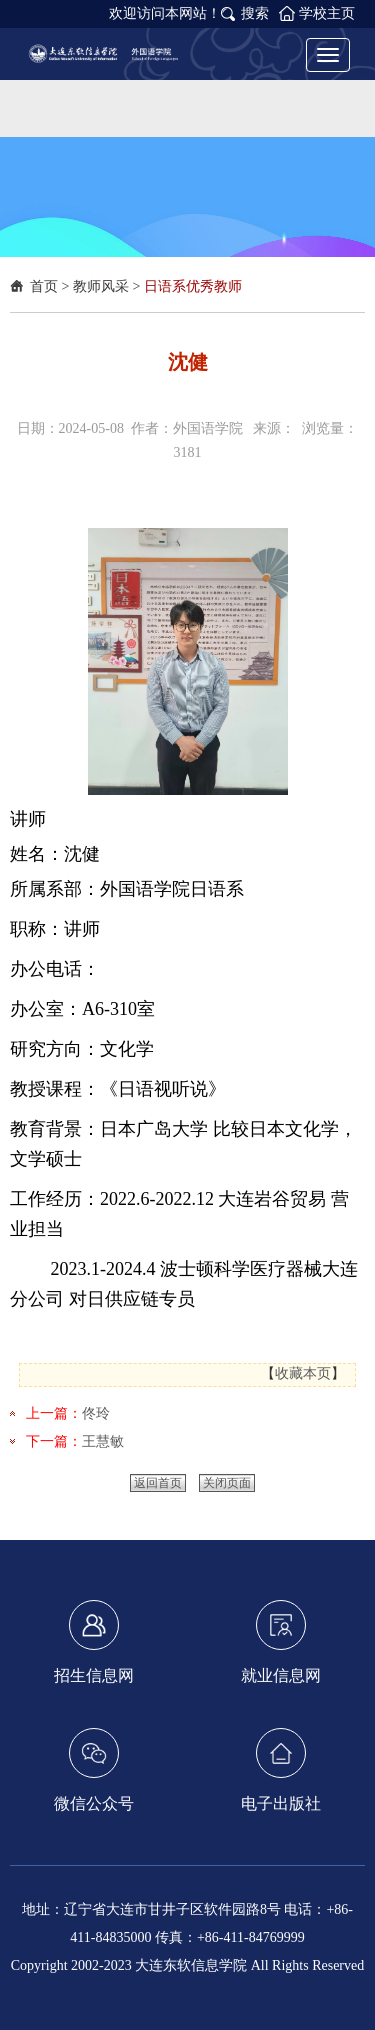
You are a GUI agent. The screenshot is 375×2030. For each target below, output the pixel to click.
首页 (44, 286)
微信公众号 (94, 1770)
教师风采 (101, 286)
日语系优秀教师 (193, 286)
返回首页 (158, 1483)
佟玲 (96, 1413)
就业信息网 (281, 1642)
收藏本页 (303, 1373)
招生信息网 (94, 1642)
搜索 (255, 13)
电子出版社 (281, 1770)
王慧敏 (103, 1441)
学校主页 (327, 13)
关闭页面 (227, 1483)
